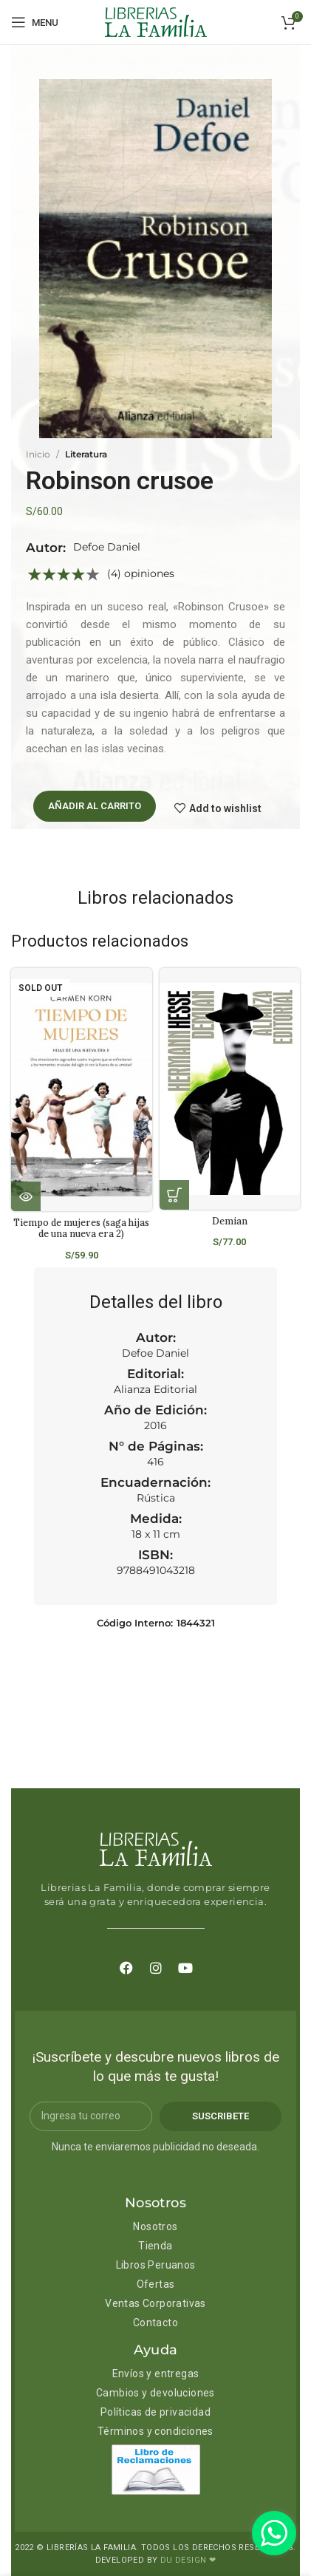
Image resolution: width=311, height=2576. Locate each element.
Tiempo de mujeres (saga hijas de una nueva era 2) (81, 1227)
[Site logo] (156, 21)
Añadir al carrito (94, 805)
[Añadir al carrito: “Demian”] (174, 1195)
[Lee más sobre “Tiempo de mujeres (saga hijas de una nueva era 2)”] (26, 1196)
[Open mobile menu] (35, 22)
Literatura (86, 454)
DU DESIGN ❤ (188, 2560)
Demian (229, 1221)
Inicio (38, 454)
